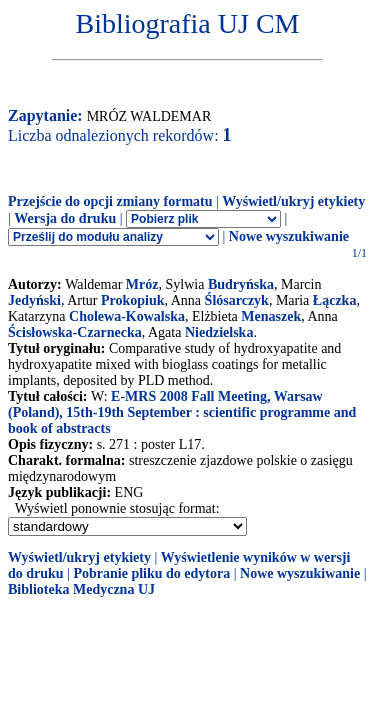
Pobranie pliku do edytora (151, 573)
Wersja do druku (65, 218)
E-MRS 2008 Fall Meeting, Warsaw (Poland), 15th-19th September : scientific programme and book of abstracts (182, 412)
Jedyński (34, 300)
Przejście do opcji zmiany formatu (110, 201)
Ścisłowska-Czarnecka (75, 332)
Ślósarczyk (237, 300)
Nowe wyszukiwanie (289, 236)
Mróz (142, 284)
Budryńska (241, 284)
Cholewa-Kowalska (127, 316)
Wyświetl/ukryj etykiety (293, 201)
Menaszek (271, 316)
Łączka (335, 300)
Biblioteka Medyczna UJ (81, 589)
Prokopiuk (133, 300)
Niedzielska (219, 332)
